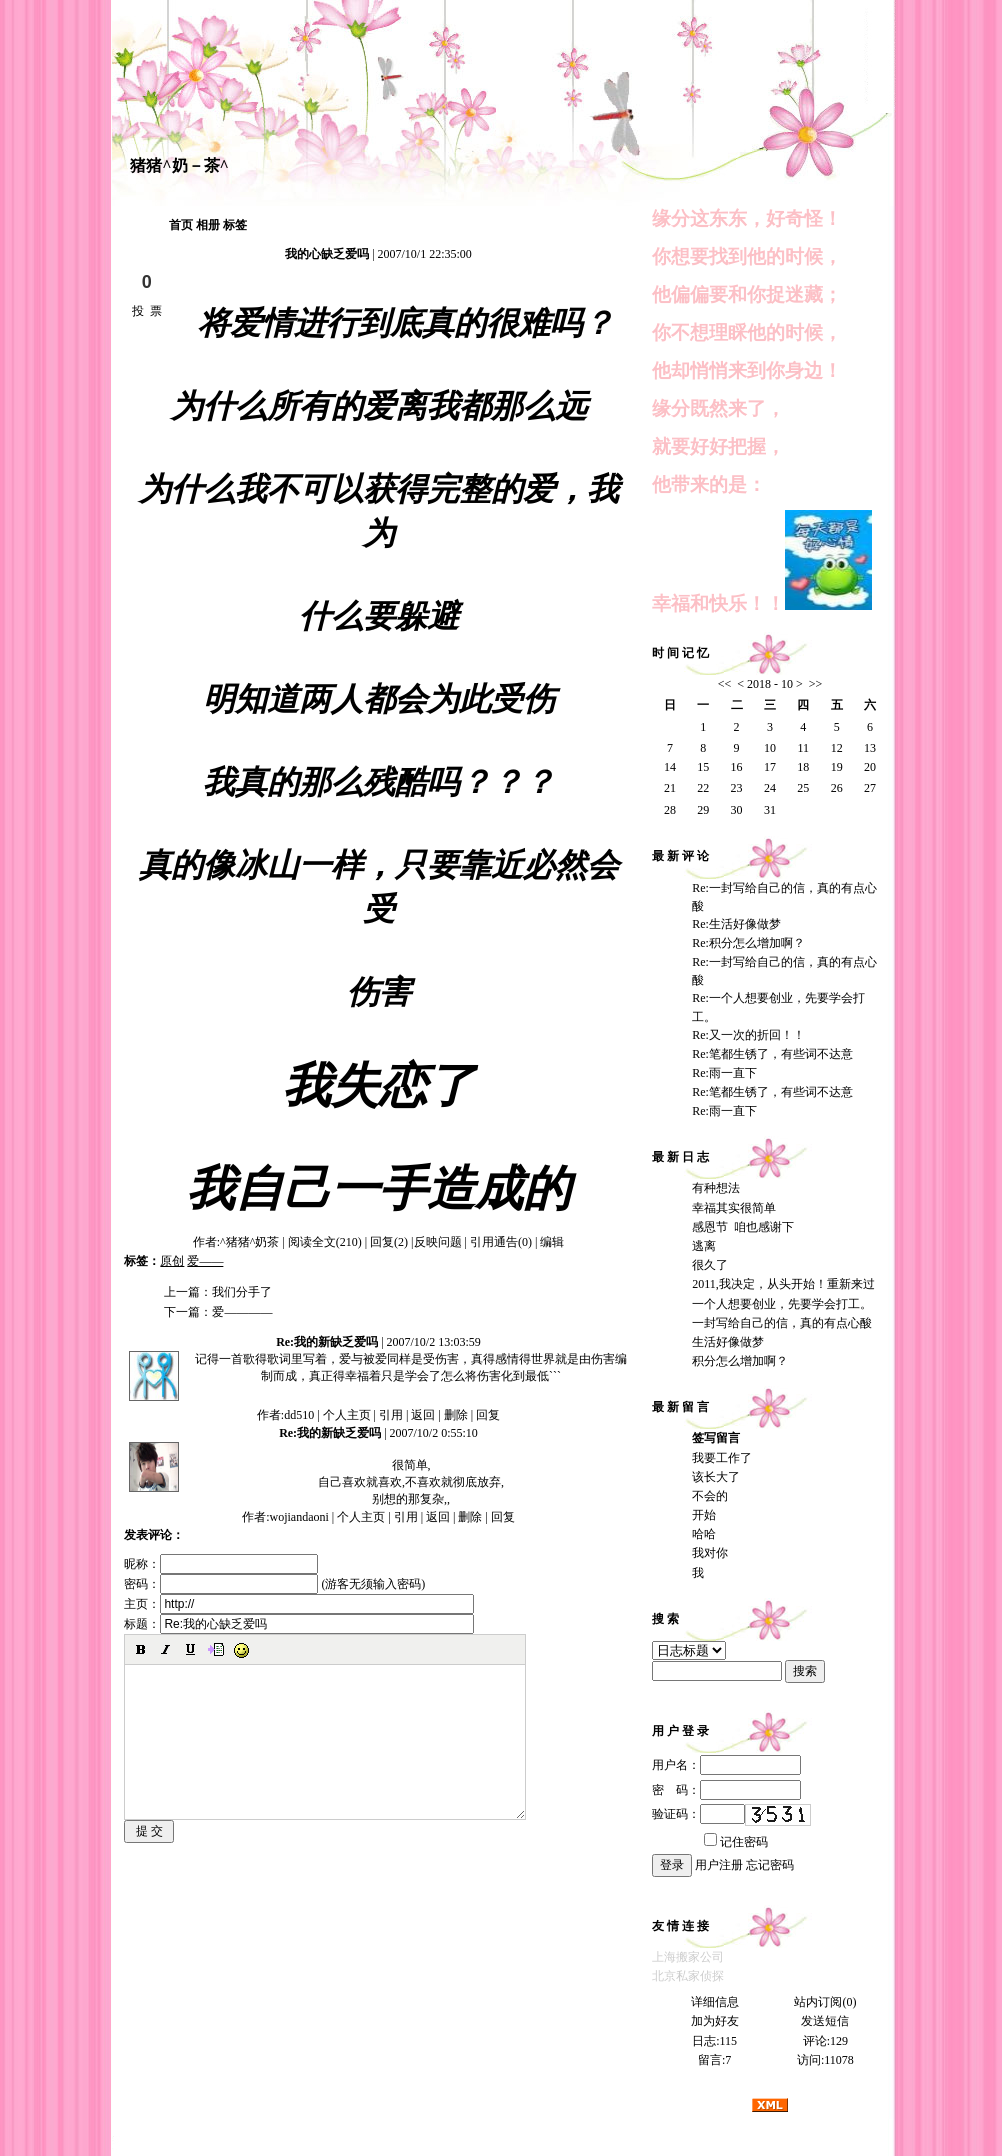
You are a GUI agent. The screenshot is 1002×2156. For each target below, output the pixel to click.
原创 (172, 1261)
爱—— (205, 1261)
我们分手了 (242, 1292)
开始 (704, 1515)
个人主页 (347, 1415)
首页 (181, 225)
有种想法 (716, 1188)
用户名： (726, 1765)
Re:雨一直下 (724, 1073)
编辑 (552, 1242)
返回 (423, 1415)
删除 (456, 1415)
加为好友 (715, 2021)
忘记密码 (770, 1865)
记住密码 (736, 1842)
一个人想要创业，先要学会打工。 (782, 1304)
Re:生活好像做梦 (736, 924)
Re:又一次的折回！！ (748, 1035)
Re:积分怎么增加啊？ (748, 943)
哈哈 (704, 1534)
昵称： (221, 1564)
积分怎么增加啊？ (740, 1361)
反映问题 (438, 1242)
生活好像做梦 (728, 1342)
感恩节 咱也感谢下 (743, 1227)
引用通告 (501, 1242)
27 (870, 788)
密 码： (726, 1790)
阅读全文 (325, 1242)
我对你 (710, 1553)
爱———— (242, 1312)
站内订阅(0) (825, 2002)
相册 (208, 225)
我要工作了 (722, 1458)
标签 (235, 225)
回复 (488, 1415)
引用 (391, 1415)
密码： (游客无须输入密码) (274, 1584)
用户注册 (719, 1865)
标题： (299, 1624)
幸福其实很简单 (734, 1208)
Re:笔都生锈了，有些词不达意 (772, 1054)
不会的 (710, 1496)
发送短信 (825, 2021)
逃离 (704, 1246)
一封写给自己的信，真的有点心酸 (782, 1323)
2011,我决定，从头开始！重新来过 (783, 1284)
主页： (299, 1604)
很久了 (710, 1265)
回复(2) (389, 1242)
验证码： (698, 1814)
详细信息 (715, 2002)
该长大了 (716, 1477)
